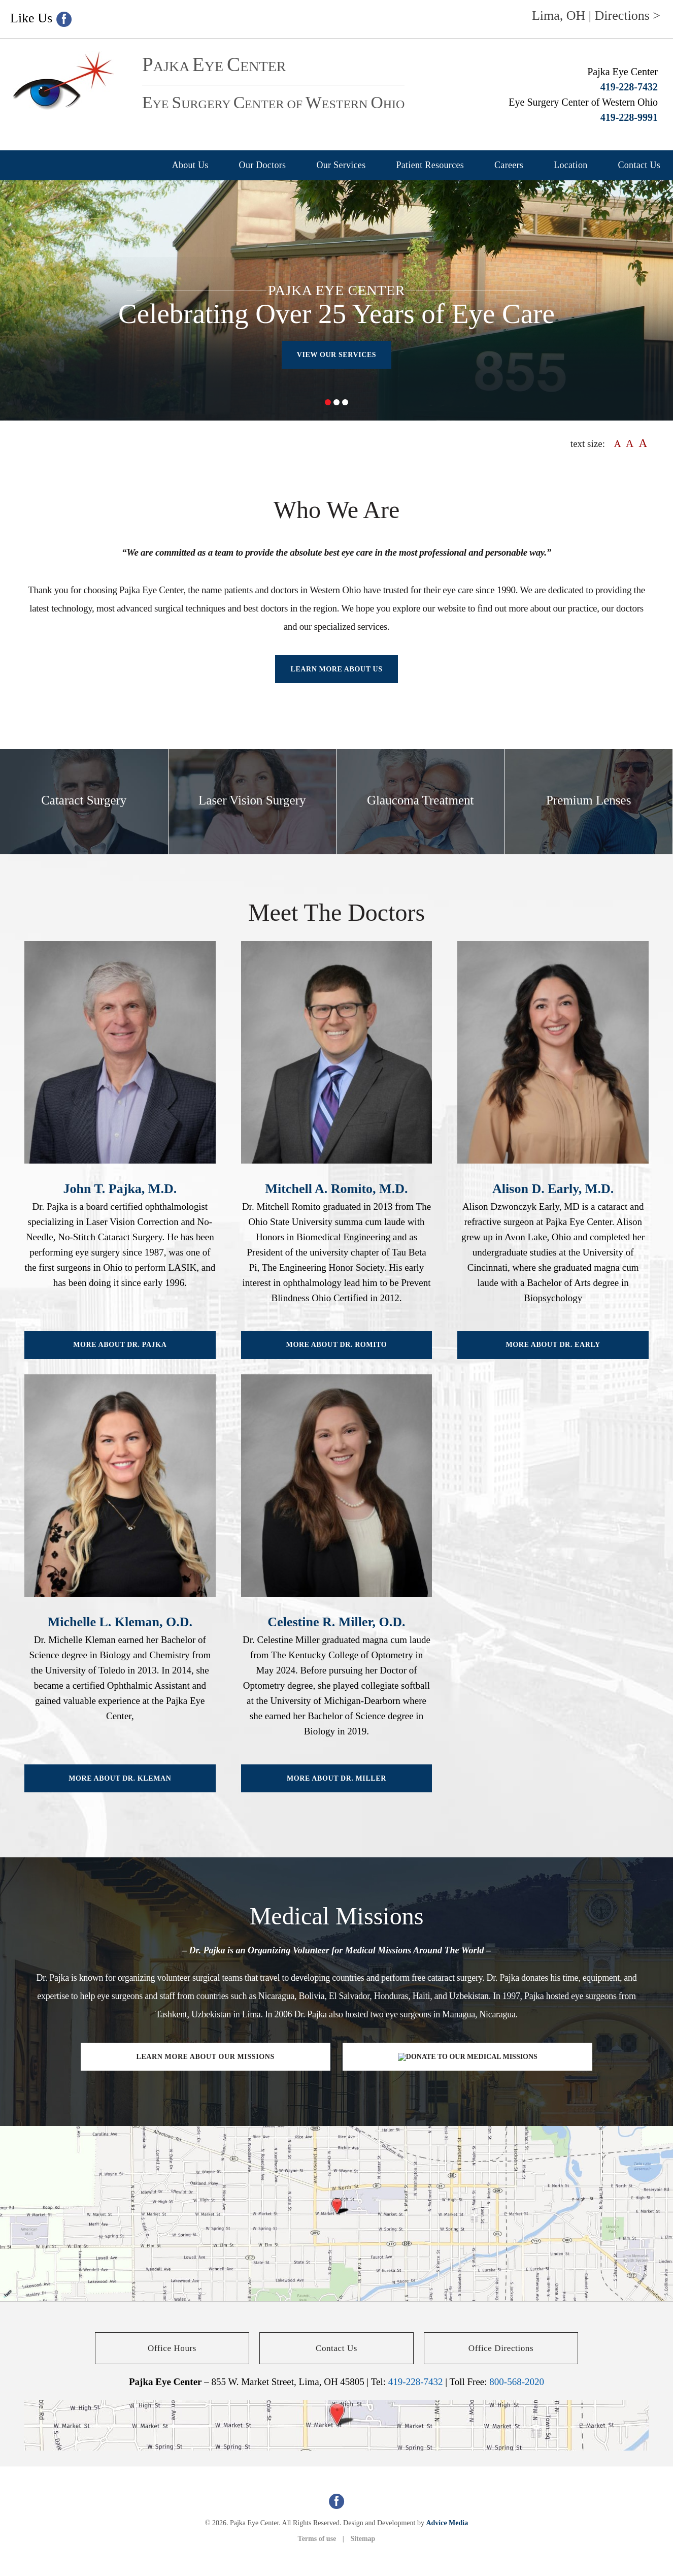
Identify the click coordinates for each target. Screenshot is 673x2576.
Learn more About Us (336, 669)
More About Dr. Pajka (119, 1344)
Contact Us (639, 165)
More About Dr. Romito (336, 1344)
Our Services (340, 165)
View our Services (337, 355)
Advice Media (447, 2523)
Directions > (627, 15)
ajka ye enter (214, 66)
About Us (190, 165)
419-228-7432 (629, 86)
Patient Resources (430, 165)
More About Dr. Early (553, 1344)
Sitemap (362, 2538)
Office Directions (500, 2348)
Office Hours (172, 2348)
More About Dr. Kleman (120, 1778)
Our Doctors (262, 165)
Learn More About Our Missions (205, 2056)
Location (570, 165)
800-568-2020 (516, 2381)
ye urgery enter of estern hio (273, 104)
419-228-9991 (629, 117)
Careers (508, 165)
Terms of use (317, 2538)
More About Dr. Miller (336, 1778)
